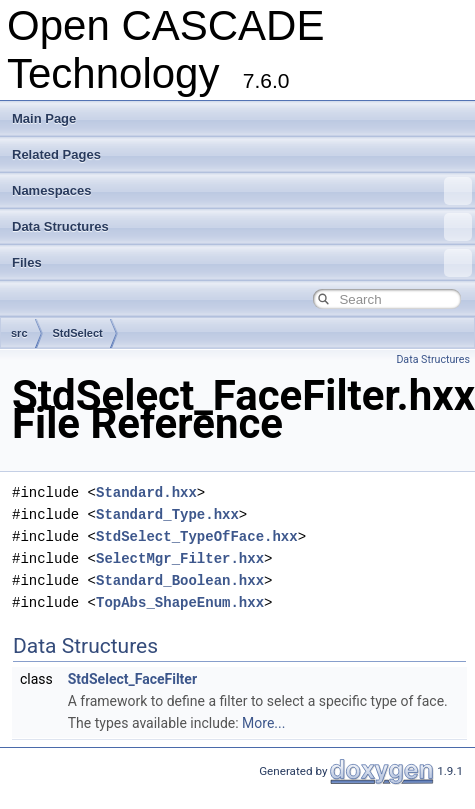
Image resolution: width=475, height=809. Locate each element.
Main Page (44, 118)
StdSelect (78, 333)
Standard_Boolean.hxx (180, 580)
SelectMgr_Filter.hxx (180, 558)
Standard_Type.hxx (167, 514)
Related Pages (56, 154)
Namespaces (242, 191)
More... (263, 723)
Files (242, 263)
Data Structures (242, 227)
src (19, 333)
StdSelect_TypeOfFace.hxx (197, 536)
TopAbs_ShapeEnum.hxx (180, 602)
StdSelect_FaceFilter (132, 679)
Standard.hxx (146, 492)
